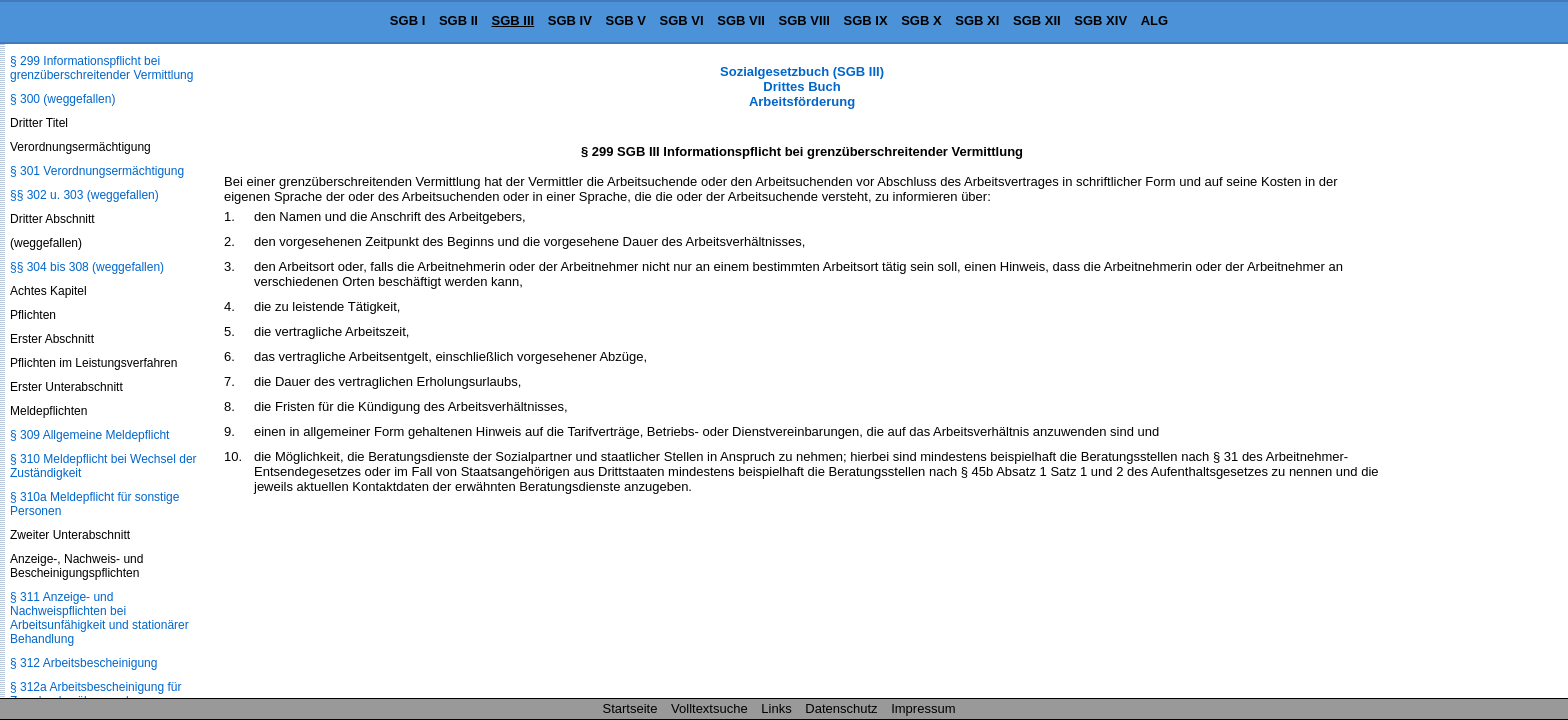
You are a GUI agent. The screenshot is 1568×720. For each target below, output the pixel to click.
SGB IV (570, 20)
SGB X (921, 20)
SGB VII (741, 20)
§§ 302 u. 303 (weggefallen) (84, 195)
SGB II (458, 20)
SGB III (513, 20)
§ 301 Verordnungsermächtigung (97, 171)
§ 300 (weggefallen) (62, 99)
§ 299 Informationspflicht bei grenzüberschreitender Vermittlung (101, 68)
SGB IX (866, 20)
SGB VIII (804, 20)
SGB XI (977, 20)
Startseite (630, 708)
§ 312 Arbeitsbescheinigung (83, 663)
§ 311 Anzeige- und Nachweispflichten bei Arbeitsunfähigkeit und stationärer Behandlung (99, 618)
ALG (1154, 20)
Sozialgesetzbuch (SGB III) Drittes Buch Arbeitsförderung (802, 86)
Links (776, 708)
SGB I (407, 20)
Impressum (923, 708)
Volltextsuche (709, 708)
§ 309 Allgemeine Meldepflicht (89, 435)
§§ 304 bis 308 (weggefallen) (87, 267)
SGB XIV (1100, 20)
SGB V (625, 20)
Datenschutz (841, 708)
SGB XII (1037, 20)
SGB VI (682, 20)
